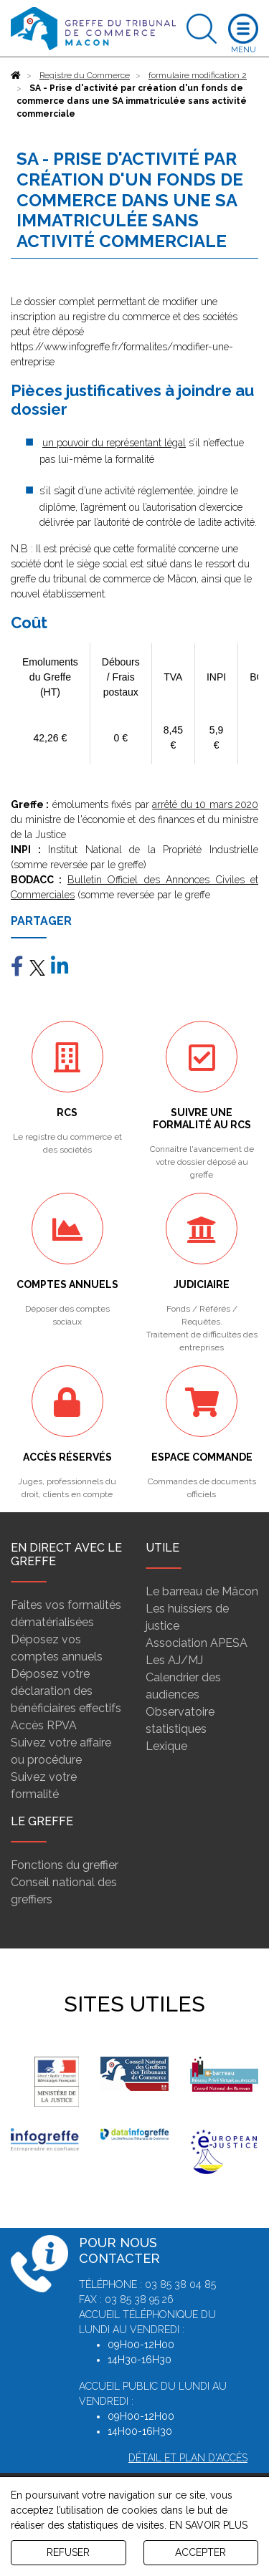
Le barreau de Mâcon (202, 1591)
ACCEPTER (200, 2552)
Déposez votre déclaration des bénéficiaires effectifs (66, 1691)
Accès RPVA (44, 1725)
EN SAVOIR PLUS (208, 2525)
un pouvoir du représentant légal (114, 442)
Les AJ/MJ (174, 1660)
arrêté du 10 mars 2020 (205, 804)
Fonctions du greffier (64, 1865)
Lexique (166, 1746)
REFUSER (68, 2552)
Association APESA (196, 1643)
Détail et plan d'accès (187, 2458)
